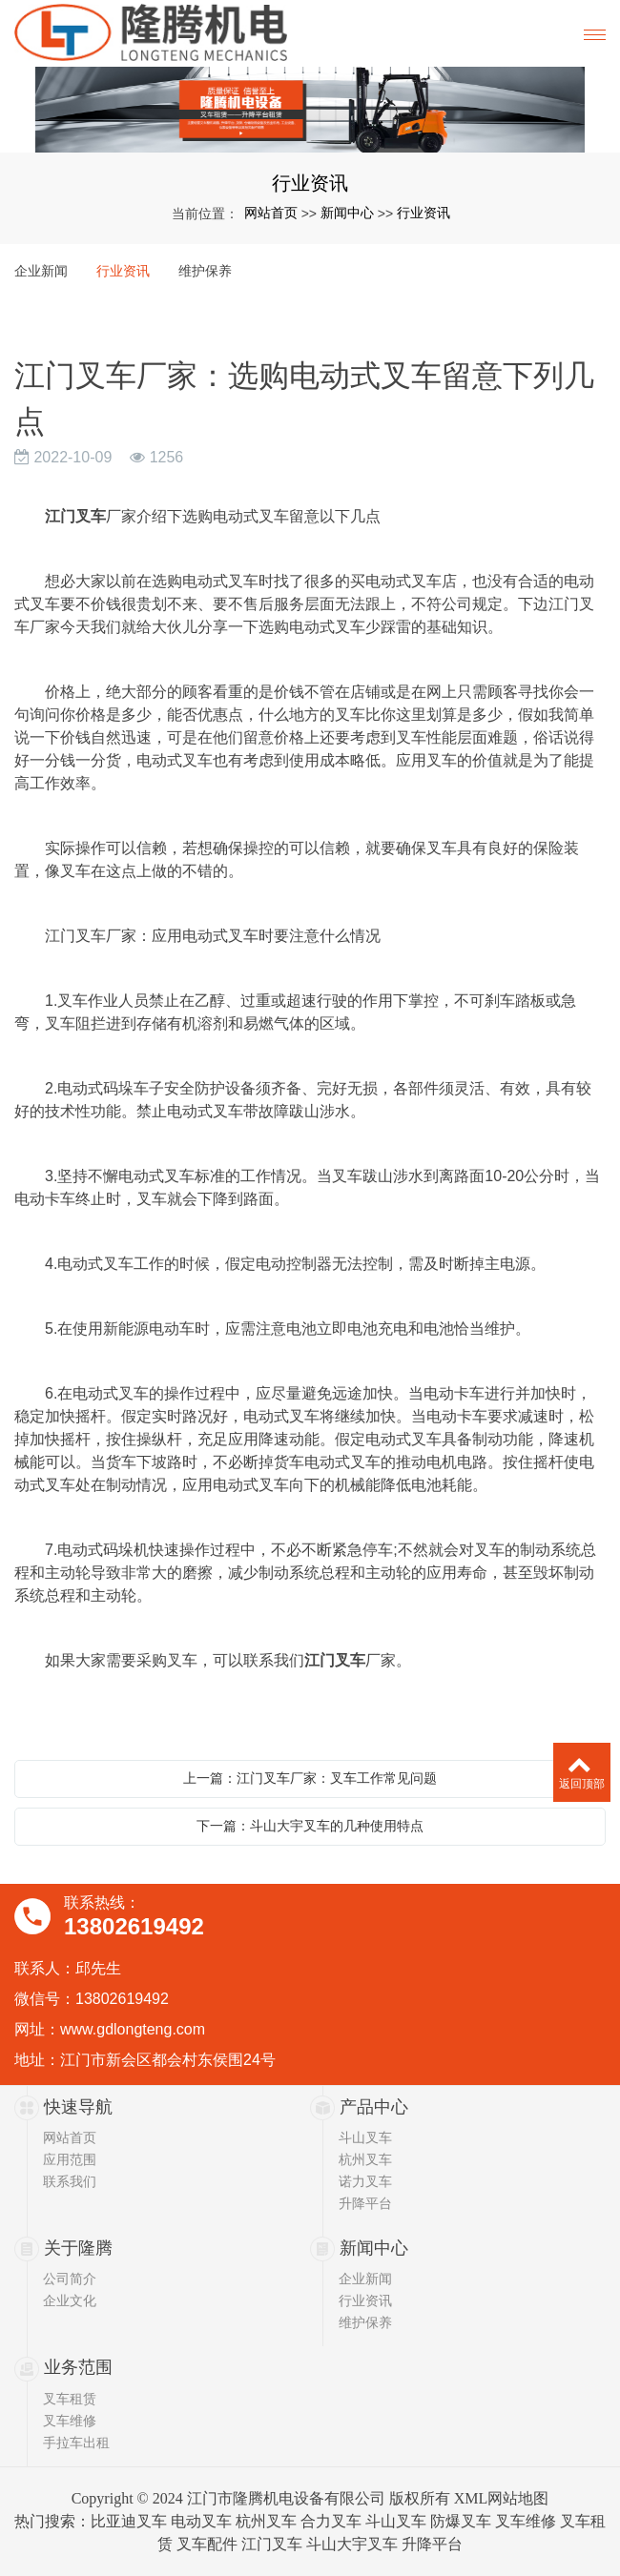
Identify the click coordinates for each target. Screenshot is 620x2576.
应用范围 (69, 2159)
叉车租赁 (69, 2398)
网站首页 (271, 212)
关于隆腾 (78, 2248)
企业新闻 (41, 270)
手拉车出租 (76, 2442)
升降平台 (365, 2203)
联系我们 (69, 2181)
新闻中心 (347, 212)
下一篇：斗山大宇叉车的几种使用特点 (310, 1825)
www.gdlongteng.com (132, 2029)
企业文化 (69, 2300)
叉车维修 (69, 2420)
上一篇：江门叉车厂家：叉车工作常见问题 (310, 1778)
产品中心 (374, 2106)
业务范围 (78, 2367)
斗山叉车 (365, 2137)
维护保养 (205, 270)
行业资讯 (423, 212)
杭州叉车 (365, 2159)
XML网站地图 (501, 2498)
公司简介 (69, 2278)
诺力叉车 (365, 2181)
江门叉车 (271, 2544)
